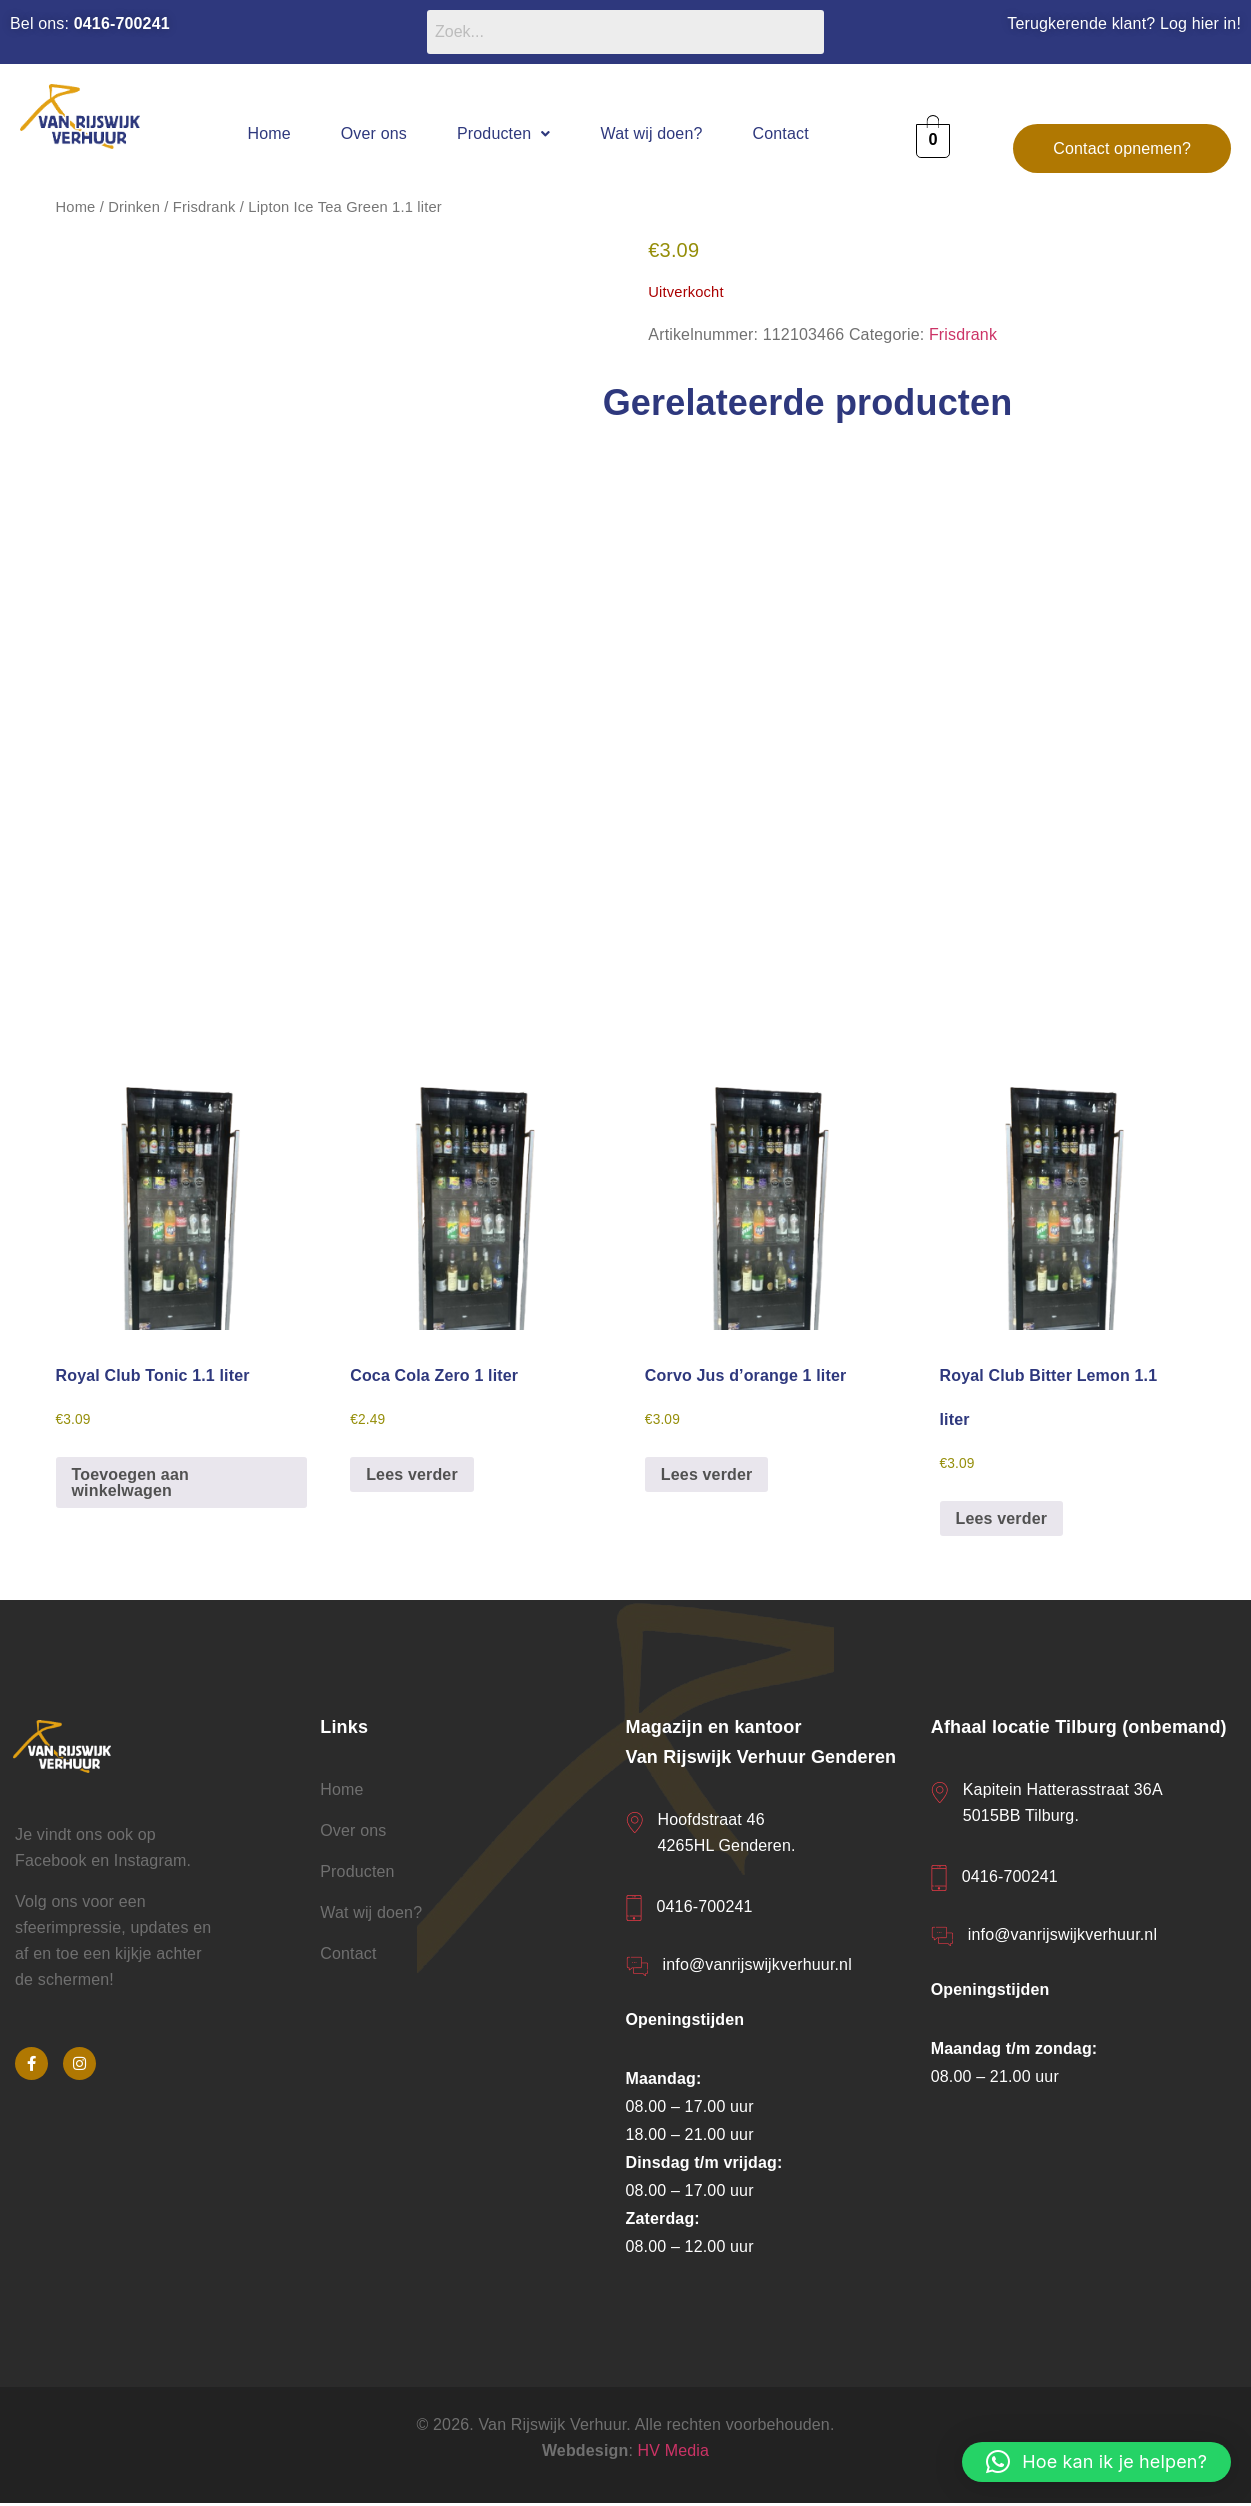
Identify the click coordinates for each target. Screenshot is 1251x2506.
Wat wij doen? (652, 133)
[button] (504, 133)
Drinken (134, 207)
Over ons (374, 133)
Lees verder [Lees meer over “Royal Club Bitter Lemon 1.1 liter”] (1002, 1520)
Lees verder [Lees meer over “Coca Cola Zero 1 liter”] (412, 1476)
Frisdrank (204, 207)
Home (268, 133)
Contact (781, 133)
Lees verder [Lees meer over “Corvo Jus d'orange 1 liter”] (707, 1476)
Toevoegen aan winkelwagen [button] (130, 1484)
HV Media (674, 2452)
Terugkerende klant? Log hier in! (1124, 23)
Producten (504, 133)
